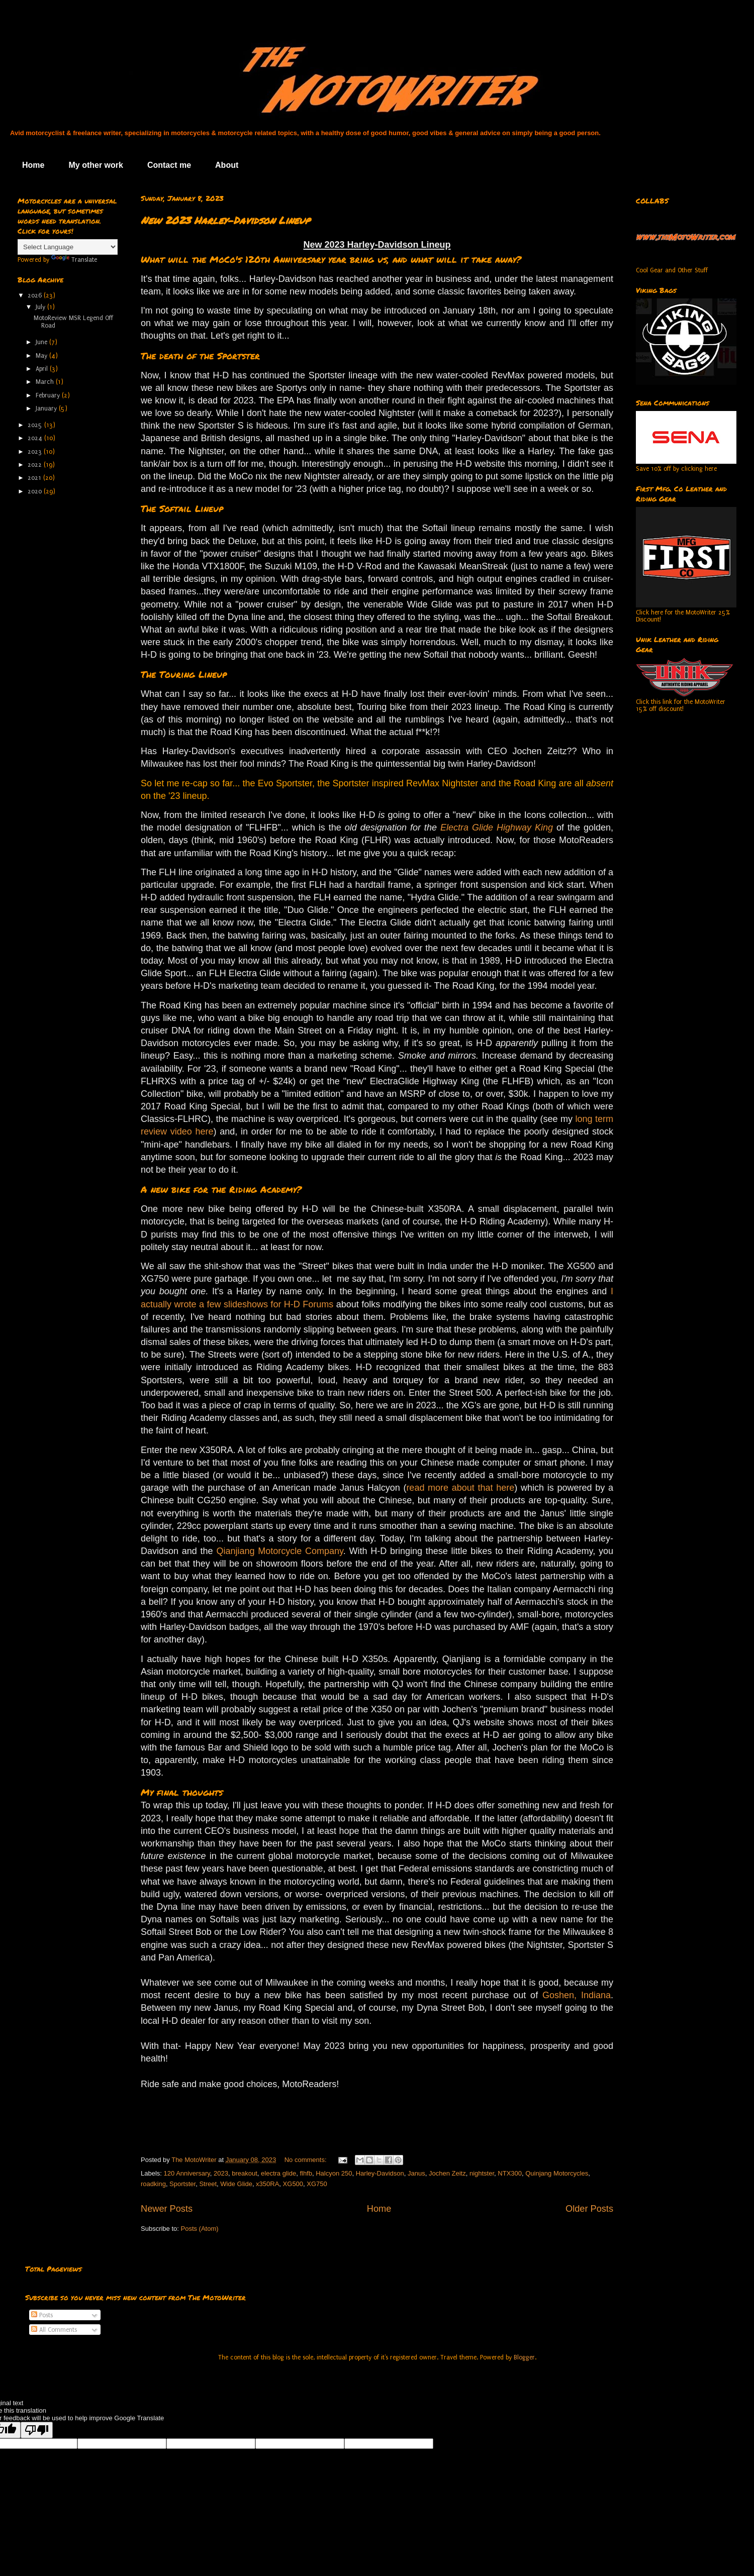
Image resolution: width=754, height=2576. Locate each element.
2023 (221, 2173)
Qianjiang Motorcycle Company (279, 1551)
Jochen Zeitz (447, 2173)
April (43, 368)
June (42, 342)
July (41, 307)
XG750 (317, 2184)
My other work (95, 165)
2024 (36, 438)
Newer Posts (167, 2209)
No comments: (306, 2159)
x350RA (267, 2184)
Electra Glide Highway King (496, 827)
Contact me (169, 165)
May (42, 355)
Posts (42, 2315)
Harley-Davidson (380, 2173)
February (49, 395)
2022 (36, 464)
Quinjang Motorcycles (556, 2173)
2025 (36, 425)
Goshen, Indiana (576, 1995)
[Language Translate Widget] (68, 247)
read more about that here (460, 1488)
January (47, 408)
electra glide (278, 2173)
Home (33, 165)
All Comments (54, 2329)
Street (208, 2184)
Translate (74, 259)
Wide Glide (236, 2184)
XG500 (293, 2184)
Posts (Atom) (200, 2228)
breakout (244, 2173)
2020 (36, 491)
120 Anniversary (187, 2173)
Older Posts (589, 2209)
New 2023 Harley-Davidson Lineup (225, 220)
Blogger (524, 2357)
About (226, 165)
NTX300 (510, 2173)
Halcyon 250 (334, 2173)
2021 (35, 477)
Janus (416, 2173)
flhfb (306, 2173)
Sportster (182, 2184)
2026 (36, 295)
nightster (481, 2173)
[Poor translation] (37, 2430)
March (46, 381)
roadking (153, 2184)
